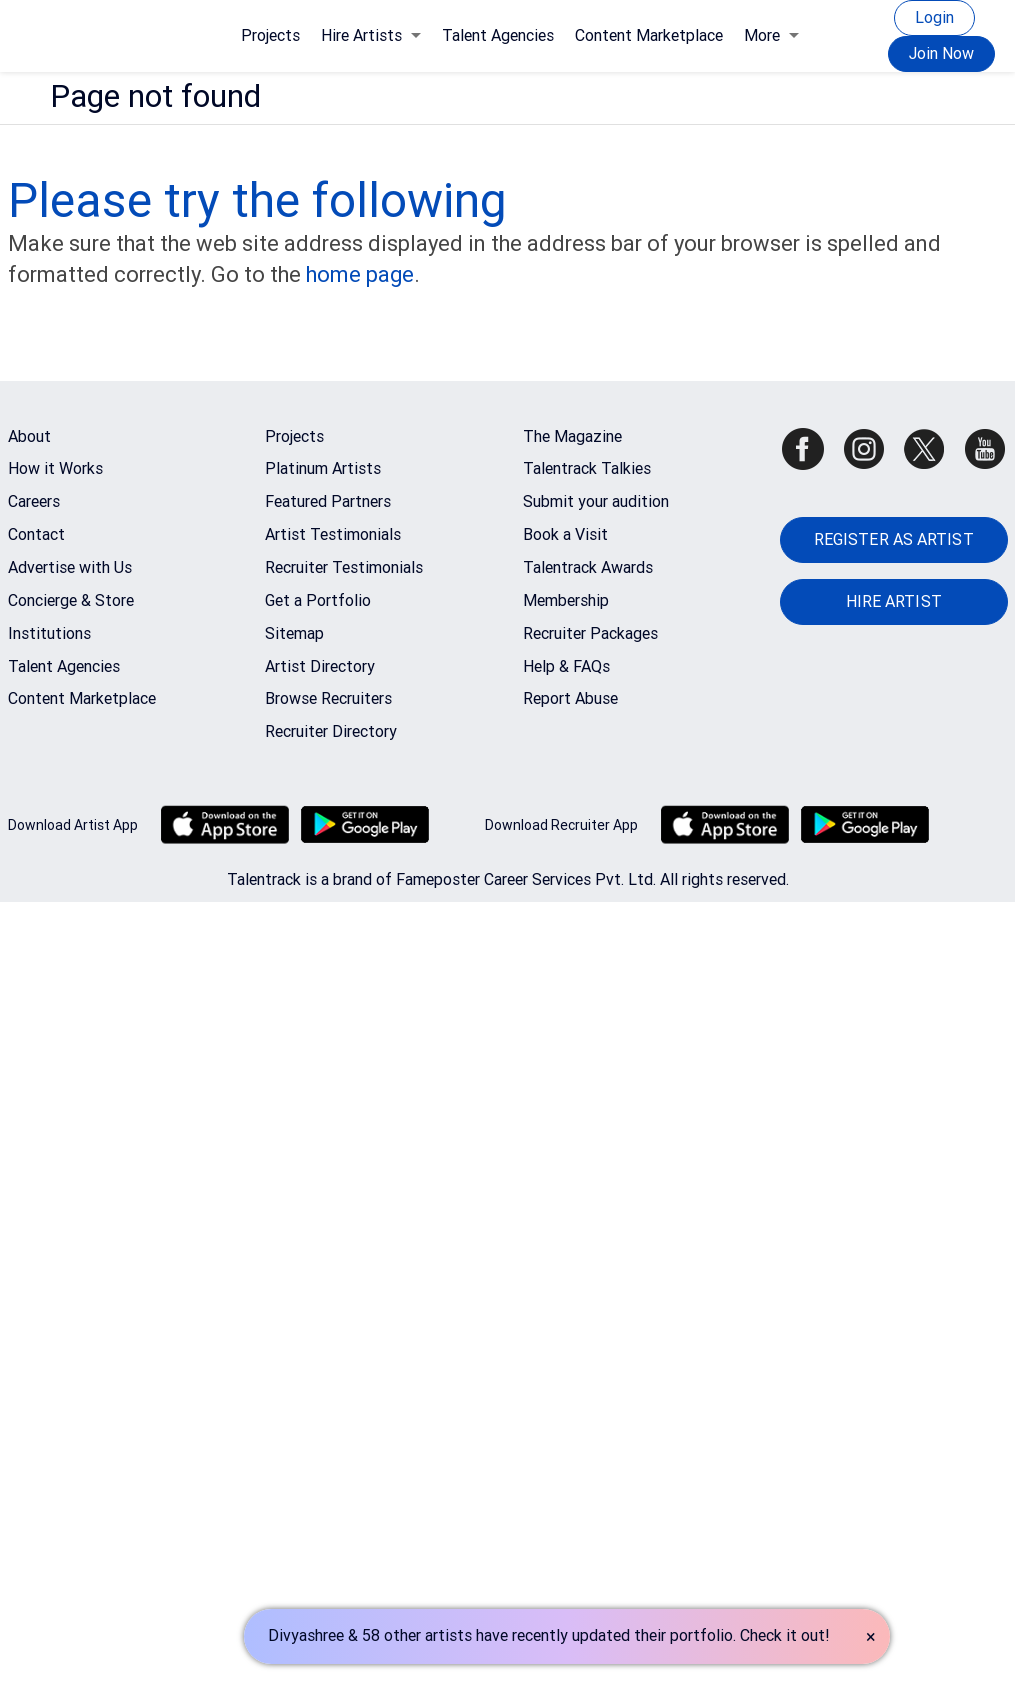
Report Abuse (570, 698)
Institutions (49, 633)
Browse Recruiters (328, 698)
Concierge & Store (71, 600)
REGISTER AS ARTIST (894, 539)
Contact (36, 534)
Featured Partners (328, 501)
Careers (34, 501)
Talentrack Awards (588, 567)
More (771, 35)
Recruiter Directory (331, 731)
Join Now (941, 53)
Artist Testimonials (333, 534)
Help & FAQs (566, 666)
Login (934, 17)
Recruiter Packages (590, 633)
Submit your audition (596, 501)
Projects (270, 35)
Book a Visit (565, 534)
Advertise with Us (70, 567)
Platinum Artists (323, 468)
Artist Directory (320, 666)
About (29, 436)
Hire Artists (371, 35)
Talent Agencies (498, 35)
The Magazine (572, 436)
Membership (566, 600)
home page (360, 274)
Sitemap (294, 633)
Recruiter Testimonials (344, 567)
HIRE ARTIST (894, 601)
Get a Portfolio (318, 600)
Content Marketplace (649, 35)
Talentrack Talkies (587, 468)
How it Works (55, 468)
